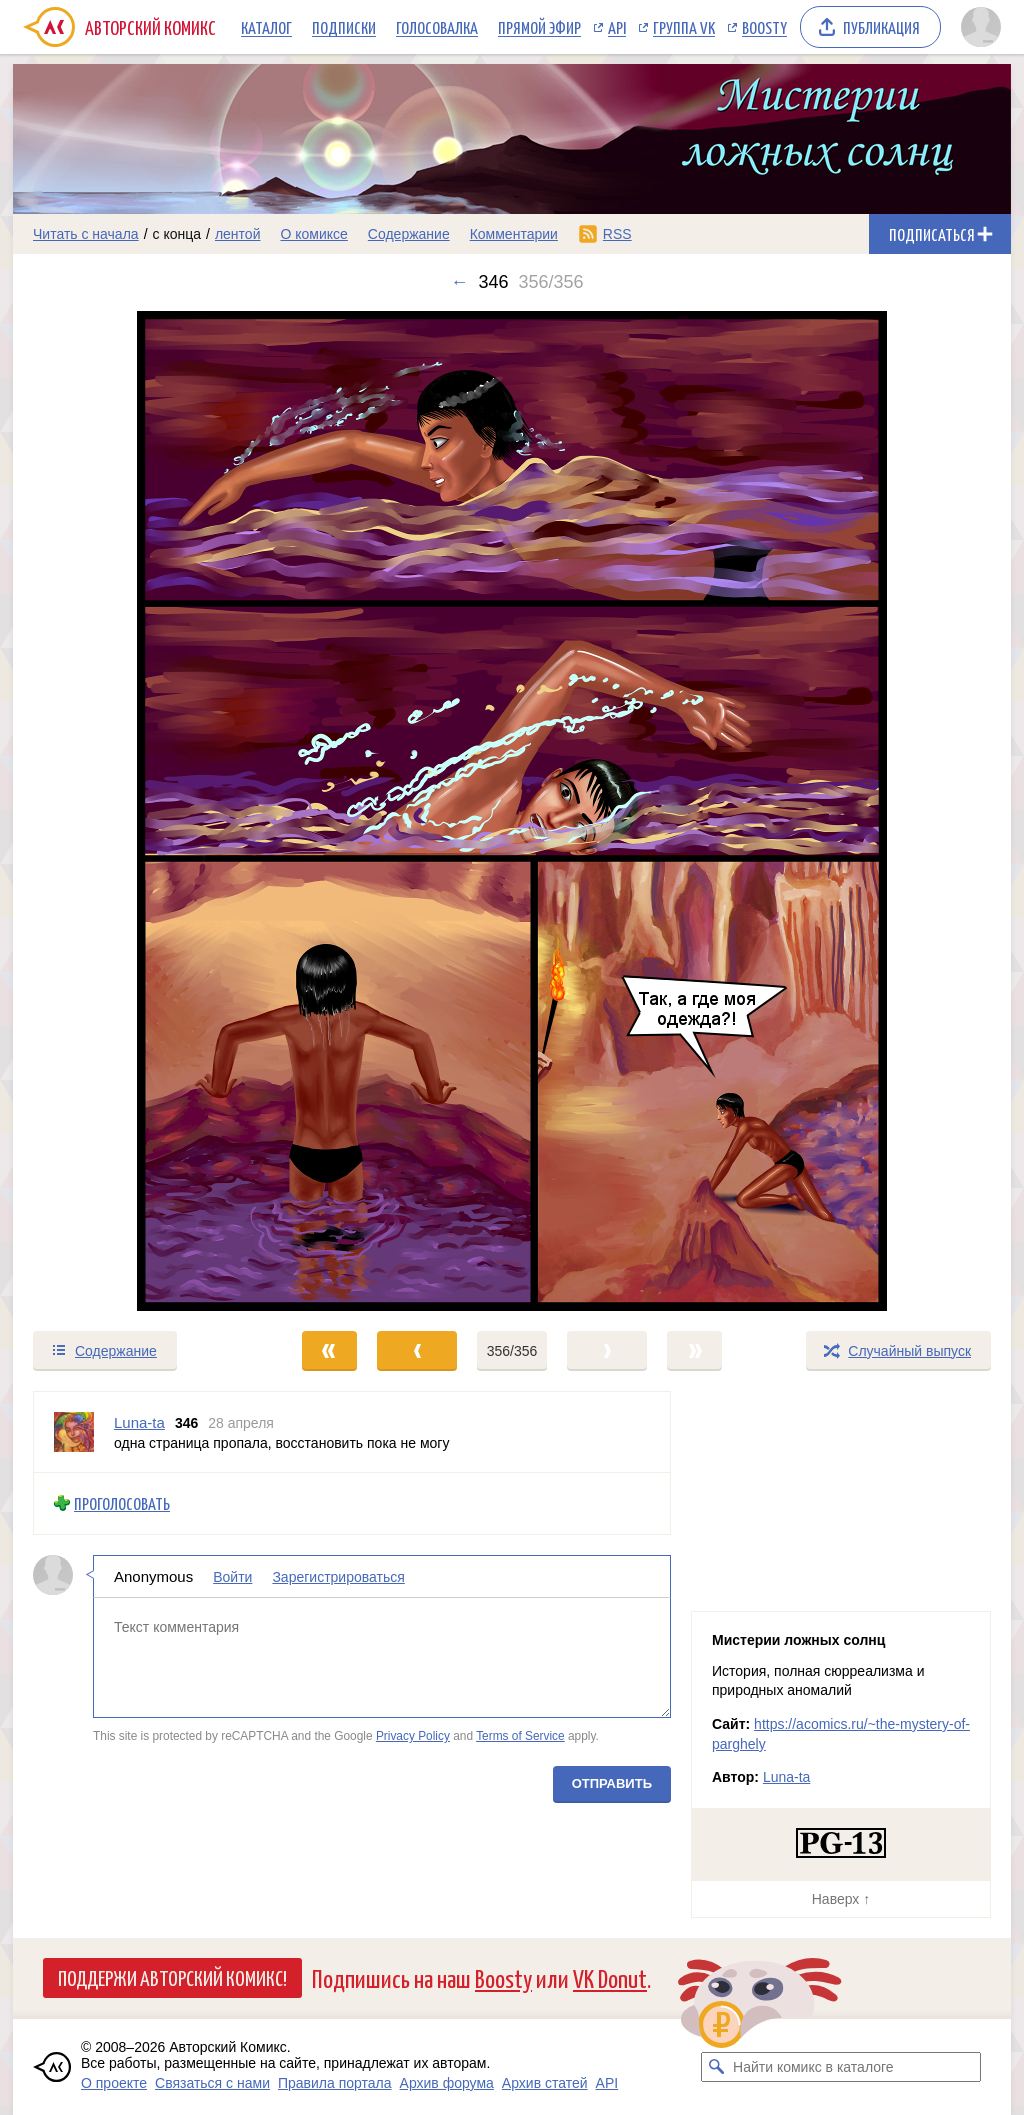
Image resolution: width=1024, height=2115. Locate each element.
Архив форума (447, 2083)
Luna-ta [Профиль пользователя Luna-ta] (139, 1422)
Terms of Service (520, 1736)
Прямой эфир (539, 27)
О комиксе (313, 234)
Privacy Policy (413, 1736)
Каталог (266, 27)
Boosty (764, 27)
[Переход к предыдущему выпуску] (138, 811)
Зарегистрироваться (338, 1576)
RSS (617, 234)
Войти (232, 1576)
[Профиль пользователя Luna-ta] (74, 1432)
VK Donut (610, 1977)
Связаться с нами (212, 2083)
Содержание (409, 234)
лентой (238, 234)
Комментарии (514, 234)
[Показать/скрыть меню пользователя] (981, 27)
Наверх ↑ (841, 1899)
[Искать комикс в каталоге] (716, 2067)
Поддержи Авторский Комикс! (172, 1977)
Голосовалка (437, 27)
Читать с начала (86, 234)
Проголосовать (122, 1503)
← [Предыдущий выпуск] (459, 282)
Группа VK (684, 27)
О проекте (114, 2083)
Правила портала (335, 2083)
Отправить (612, 1782)
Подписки (344, 27)
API (617, 27)
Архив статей (545, 2083)
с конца (177, 234)
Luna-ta (786, 1777)
